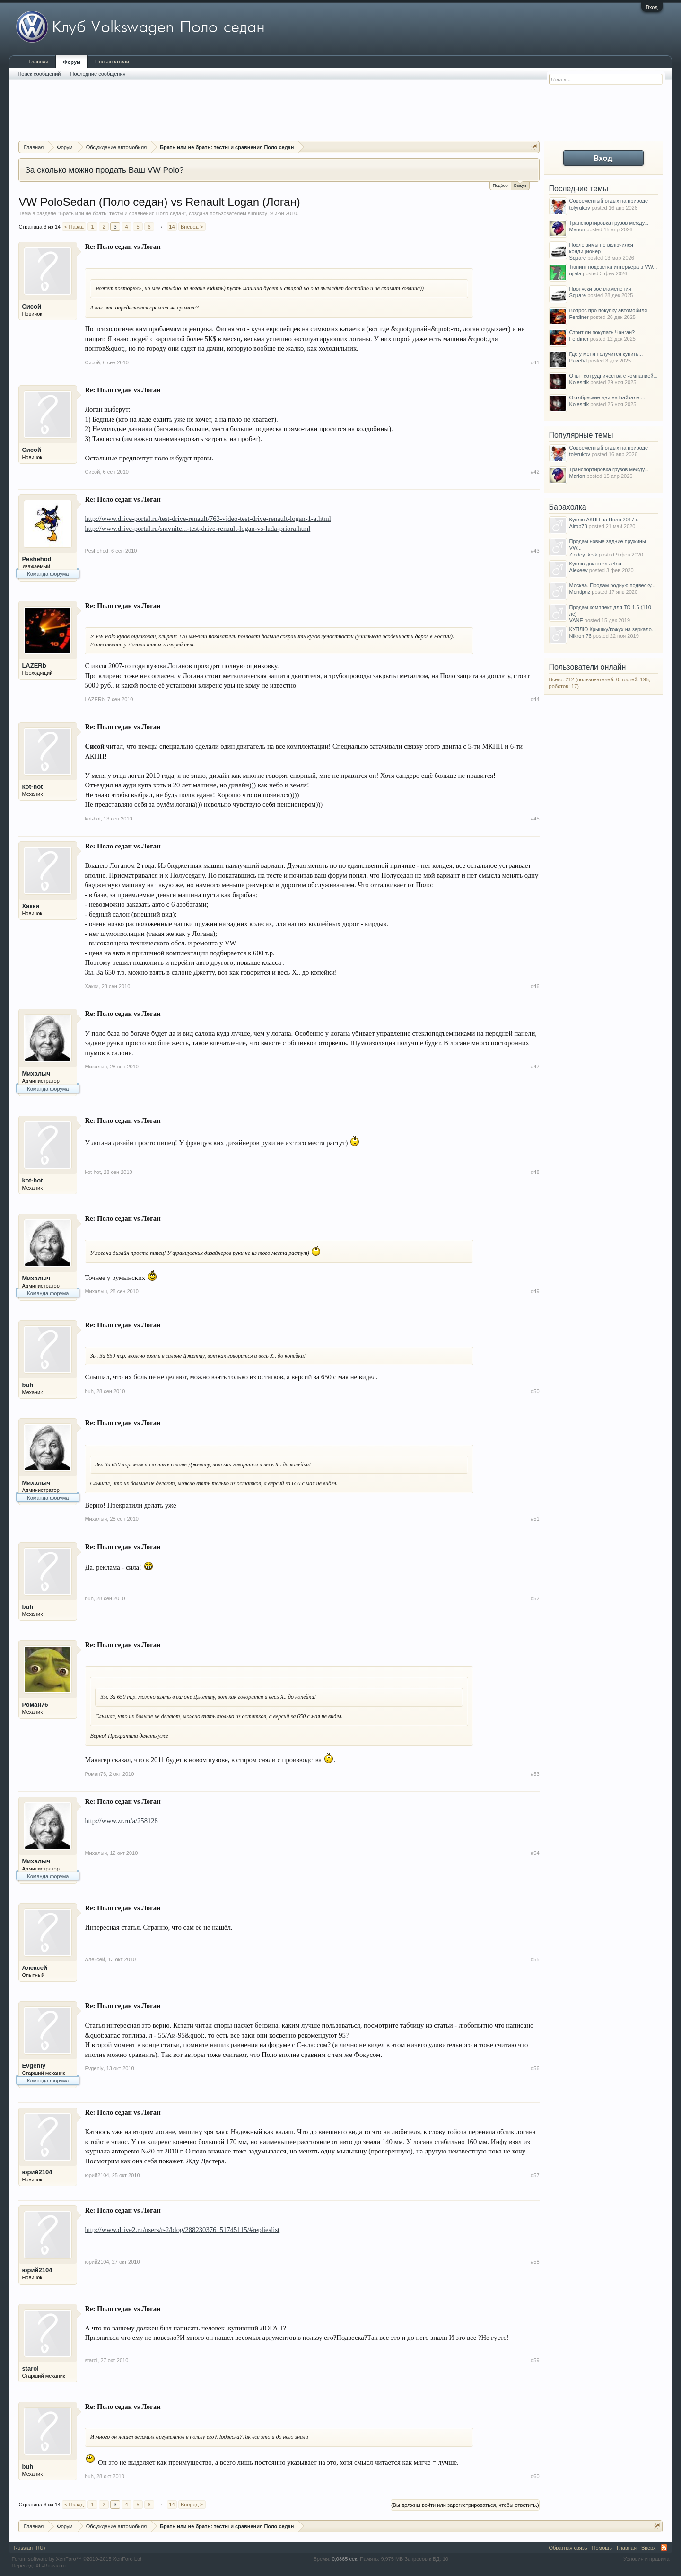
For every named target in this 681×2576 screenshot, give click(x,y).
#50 (535, 1391)
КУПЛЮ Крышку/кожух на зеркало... (612, 629)
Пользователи (112, 61)
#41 (535, 362)
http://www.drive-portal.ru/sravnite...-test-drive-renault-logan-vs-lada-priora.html (197, 528)
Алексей (34, 1967)
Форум (71, 62)
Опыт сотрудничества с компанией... (613, 376)
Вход (652, 7)
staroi (30, 2368)
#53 (535, 1774)
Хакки (30, 905)
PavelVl (578, 360)
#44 (535, 699)
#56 (535, 2068)
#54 (535, 1853)
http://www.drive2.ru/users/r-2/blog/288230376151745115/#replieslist (182, 2229)
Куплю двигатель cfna (595, 563)
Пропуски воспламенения (600, 288)
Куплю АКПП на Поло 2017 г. (603, 519)
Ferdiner (579, 317)
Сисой (31, 306)
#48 (535, 1172)
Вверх (648, 2547)
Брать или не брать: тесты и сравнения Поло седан (122, 213)
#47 (535, 1066)
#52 (535, 1598)
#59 (535, 2360)
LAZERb (34, 665)
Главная (38, 61)
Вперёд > (192, 226)
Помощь (602, 2547)
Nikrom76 (580, 636)
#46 (535, 986)
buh (27, 1384)
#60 (535, 2476)
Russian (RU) (29, 2547)
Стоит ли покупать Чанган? (602, 332)
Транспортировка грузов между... (609, 223)
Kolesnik (579, 382)
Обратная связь (568, 2547)
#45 (535, 818)
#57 (535, 2175)
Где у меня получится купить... (606, 354)
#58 (535, 2262)
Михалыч (36, 1073)
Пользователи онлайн (587, 667)
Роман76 (35, 1704)
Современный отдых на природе (608, 200)
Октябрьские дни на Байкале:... (607, 397)
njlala (575, 273)
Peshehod (36, 559)
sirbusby (257, 213)
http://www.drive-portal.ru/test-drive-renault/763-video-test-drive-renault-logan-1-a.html (208, 518)
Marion (577, 229)
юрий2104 (37, 2172)
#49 (535, 1291)
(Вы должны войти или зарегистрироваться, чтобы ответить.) (465, 2505)
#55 (535, 1959)
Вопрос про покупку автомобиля (608, 310)
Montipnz (580, 592)
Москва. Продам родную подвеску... (612, 585)
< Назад (74, 226)
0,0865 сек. (345, 2559)
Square (577, 258)
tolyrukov (579, 208)
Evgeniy (33, 2065)
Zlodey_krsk (583, 554)
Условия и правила (646, 2559)
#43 (535, 551)
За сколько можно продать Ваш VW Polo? (104, 170)
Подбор (500, 185)
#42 (535, 472)
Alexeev (578, 570)
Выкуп (520, 185)
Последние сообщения (98, 74)
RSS (664, 2547)
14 (172, 226)
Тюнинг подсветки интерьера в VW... (613, 267)
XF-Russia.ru (50, 2565)
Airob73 (578, 526)
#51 (535, 1519)
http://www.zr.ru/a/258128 (121, 1821)
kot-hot (32, 786)
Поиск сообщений (39, 74)
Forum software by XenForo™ (77, 2559)
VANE (576, 620)
